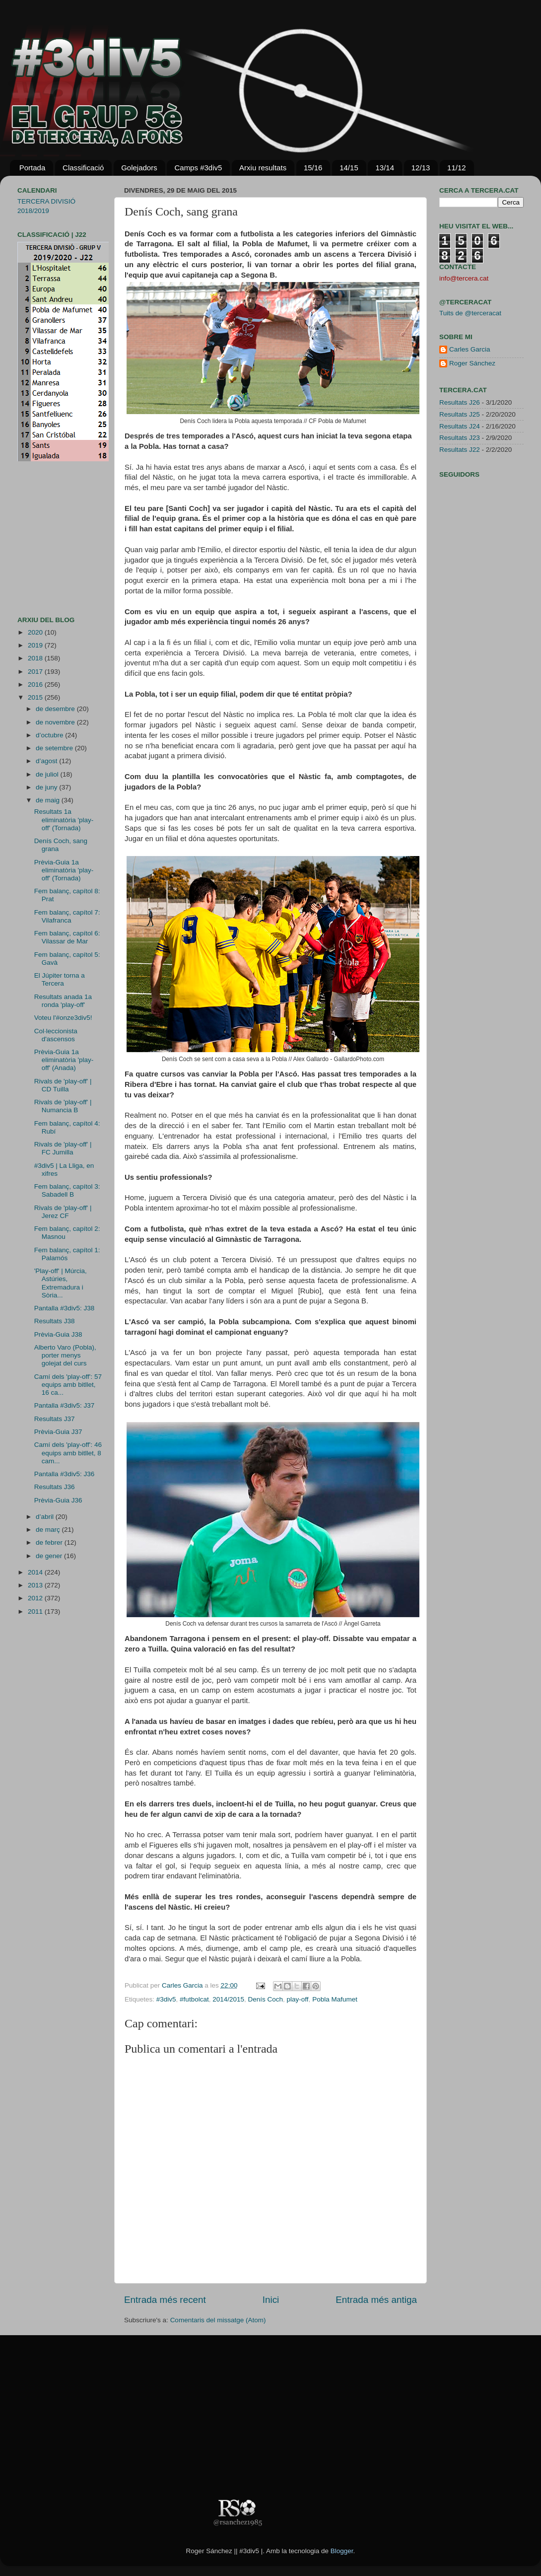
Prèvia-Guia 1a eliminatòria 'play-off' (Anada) (64, 1060)
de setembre (55, 748)
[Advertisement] (47, 538)
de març (49, 1529)
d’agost (47, 761)
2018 (36, 658)
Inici (271, 2299)
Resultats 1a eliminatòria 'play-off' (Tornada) (64, 819)
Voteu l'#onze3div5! (63, 1017)
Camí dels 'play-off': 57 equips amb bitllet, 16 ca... (68, 1384)
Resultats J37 (54, 1419)
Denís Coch (265, 1999)
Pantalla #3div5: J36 (64, 1474)
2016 (36, 684)
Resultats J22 (459, 449)
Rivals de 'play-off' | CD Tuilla (63, 1085)
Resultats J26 (459, 402)
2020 (36, 632)
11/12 (456, 167)
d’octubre (50, 735)
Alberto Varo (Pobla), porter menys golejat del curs (65, 1355)
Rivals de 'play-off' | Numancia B (63, 1106)
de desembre (56, 709)
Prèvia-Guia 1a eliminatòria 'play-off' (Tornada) (64, 870)
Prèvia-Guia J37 (58, 1431)
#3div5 (166, 1999)
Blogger (342, 2551)
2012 (36, 1598)
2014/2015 (228, 1999)
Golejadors (139, 167)
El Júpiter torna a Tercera (59, 979)
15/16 (313, 167)
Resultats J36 (54, 1487)
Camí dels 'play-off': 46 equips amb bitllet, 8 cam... (68, 1452)
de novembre (56, 722)
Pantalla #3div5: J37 (64, 1405)
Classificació (83, 167)
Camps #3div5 (198, 167)
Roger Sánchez (472, 363)
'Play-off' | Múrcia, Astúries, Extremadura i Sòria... (60, 1283)
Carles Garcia (183, 1985)
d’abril (46, 1516)
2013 (36, 1585)
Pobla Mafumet (334, 1999)
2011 (36, 1611)
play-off (298, 1999)
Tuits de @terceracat (470, 313)
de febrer (50, 1542)
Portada (32, 167)
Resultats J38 (54, 1321)
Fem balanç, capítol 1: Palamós (67, 1254)
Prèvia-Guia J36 (58, 1500)
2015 (36, 697)
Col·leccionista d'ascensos (55, 1035)
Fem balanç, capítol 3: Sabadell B (67, 1190)
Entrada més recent (165, 2299)
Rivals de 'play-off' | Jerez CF (63, 1211)
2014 (36, 1572)
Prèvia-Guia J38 (58, 1334)
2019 (36, 645)
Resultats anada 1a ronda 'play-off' (63, 1000)
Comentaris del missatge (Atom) (218, 2320)
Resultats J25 (459, 414)
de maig (49, 800)
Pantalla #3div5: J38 (64, 1308)
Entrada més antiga (376, 2299)
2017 (36, 671)
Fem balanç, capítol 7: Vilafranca (67, 916)
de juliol (48, 774)
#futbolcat (194, 1999)
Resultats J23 (459, 437)
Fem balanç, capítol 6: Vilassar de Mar (67, 937)
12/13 (420, 167)
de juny (47, 787)
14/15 (348, 167)
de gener (50, 1556)
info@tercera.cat (463, 278)
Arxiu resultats (262, 167)
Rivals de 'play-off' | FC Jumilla (63, 1148)
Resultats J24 (459, 426)
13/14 (384, 167)
